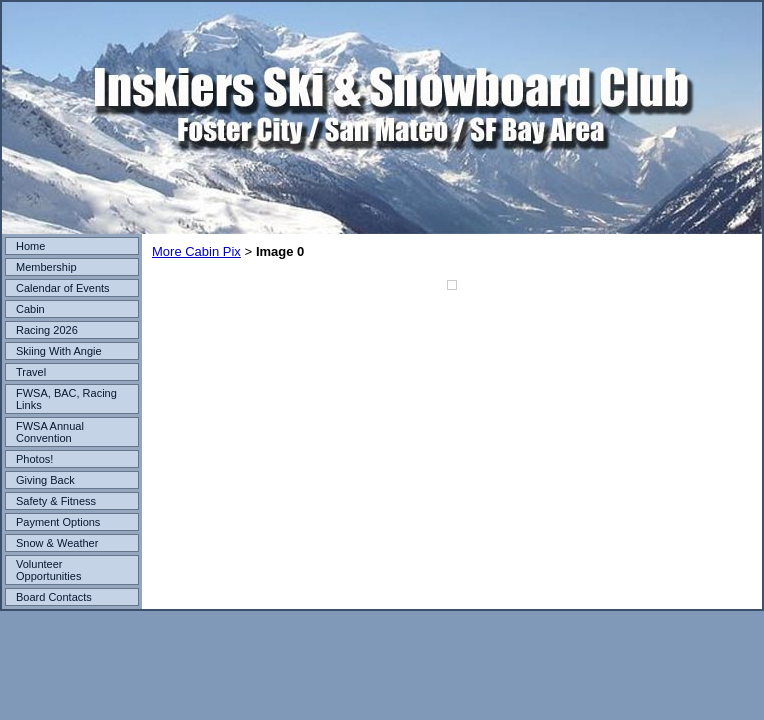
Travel (31, 372)
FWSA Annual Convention (50, 432)
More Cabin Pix (196, 251)
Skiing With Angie (59, 351)
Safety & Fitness (56, 501)
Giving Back (45, 480)
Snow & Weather (57, 543)
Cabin (30, 309)
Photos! (34, 459)
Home (30, 246)
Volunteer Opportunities (48, 570)
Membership (46, 267)
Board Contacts (54, 597)
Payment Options (58, 522)
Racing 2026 (47, 330)
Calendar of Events (63, 288)
